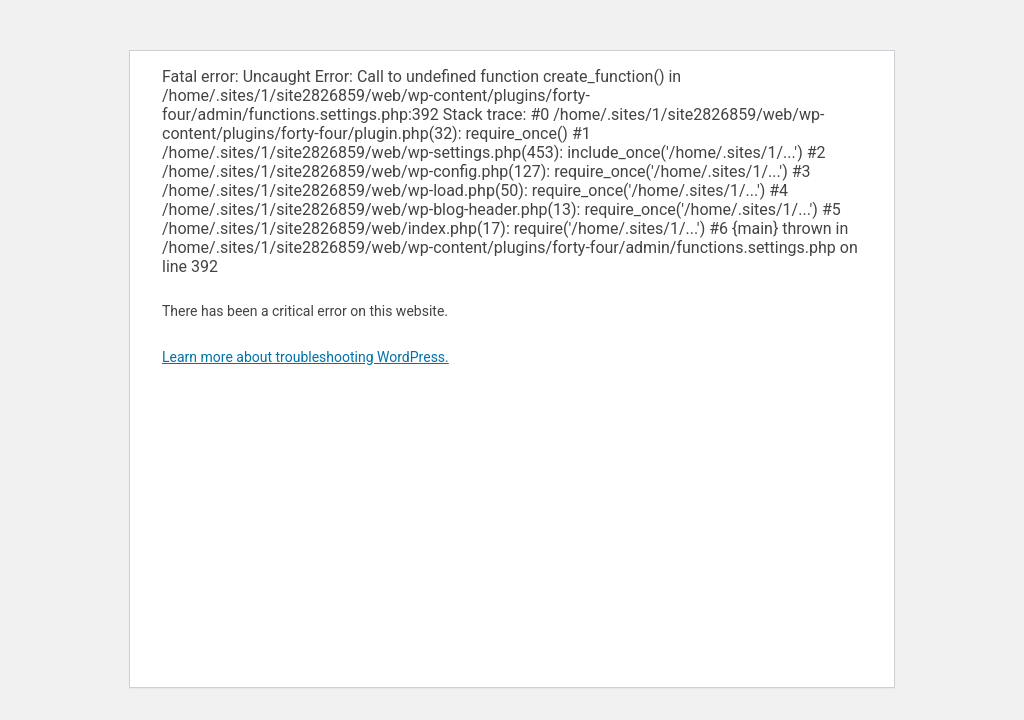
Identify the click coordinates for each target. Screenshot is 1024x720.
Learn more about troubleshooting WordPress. (305, 357)
